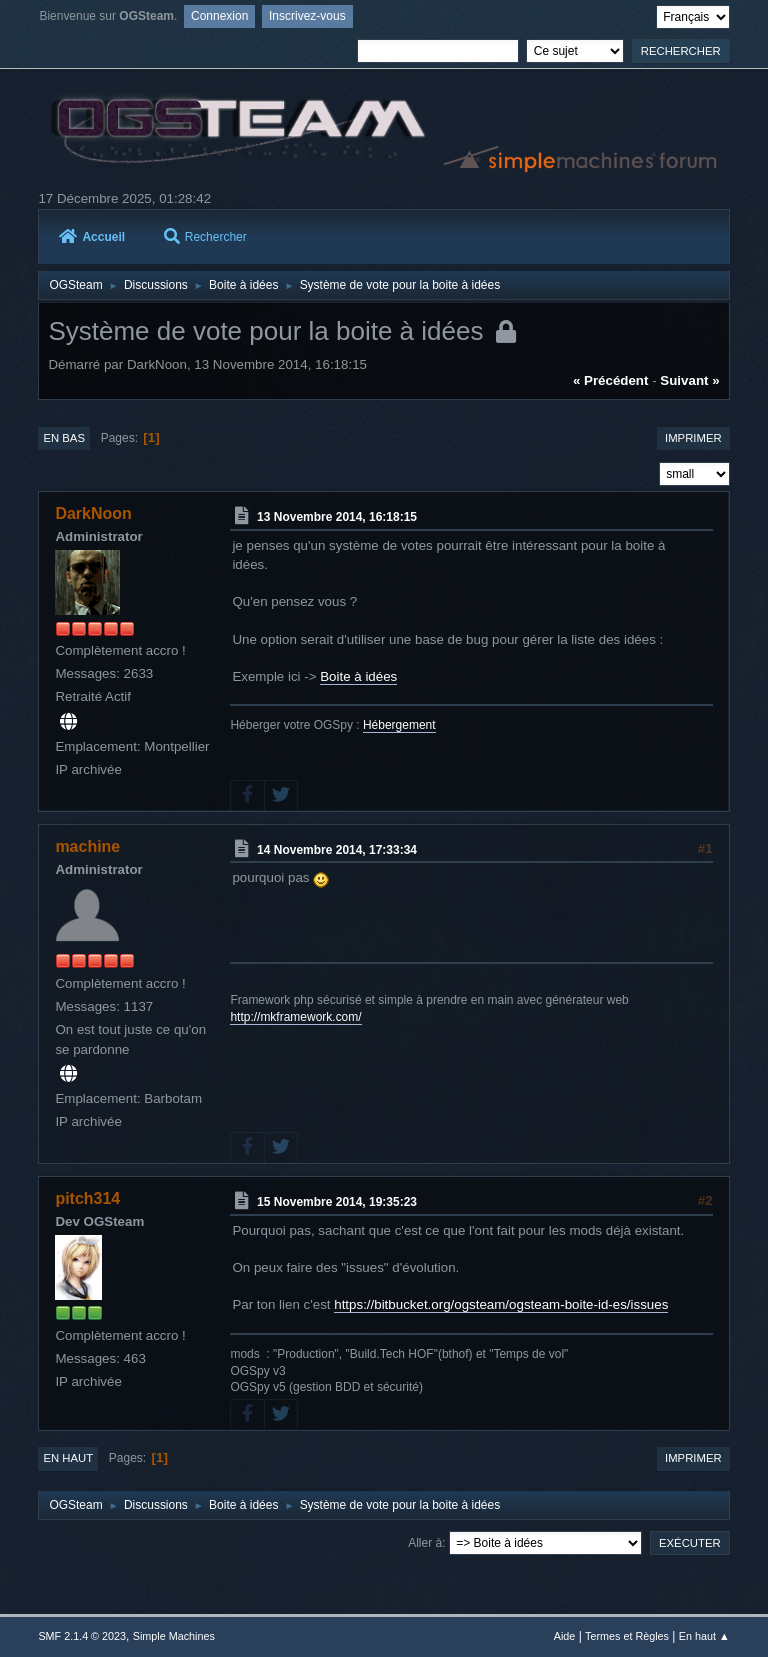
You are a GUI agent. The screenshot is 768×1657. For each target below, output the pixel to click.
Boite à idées (358, 676)
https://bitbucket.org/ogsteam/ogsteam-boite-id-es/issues (501, 1304)
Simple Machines (174, 1636)
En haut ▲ (704, 1636)
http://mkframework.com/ (295, 1017)
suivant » (689, 380)
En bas (64, 438)
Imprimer (693, 438)
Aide (565, 1636)
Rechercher (205, 237)
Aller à (425, 1543)
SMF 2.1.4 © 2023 (82, 1636)
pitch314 (87, 1198)
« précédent (611, 380)
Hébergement (399, 725)
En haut (68, 1458)
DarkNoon (93, 513)
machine (87, 846)
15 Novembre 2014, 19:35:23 (337, 1202)
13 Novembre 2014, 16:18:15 (337, 517)
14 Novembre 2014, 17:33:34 (337, 849)
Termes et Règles (627, 1636)
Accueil (92, 237)
